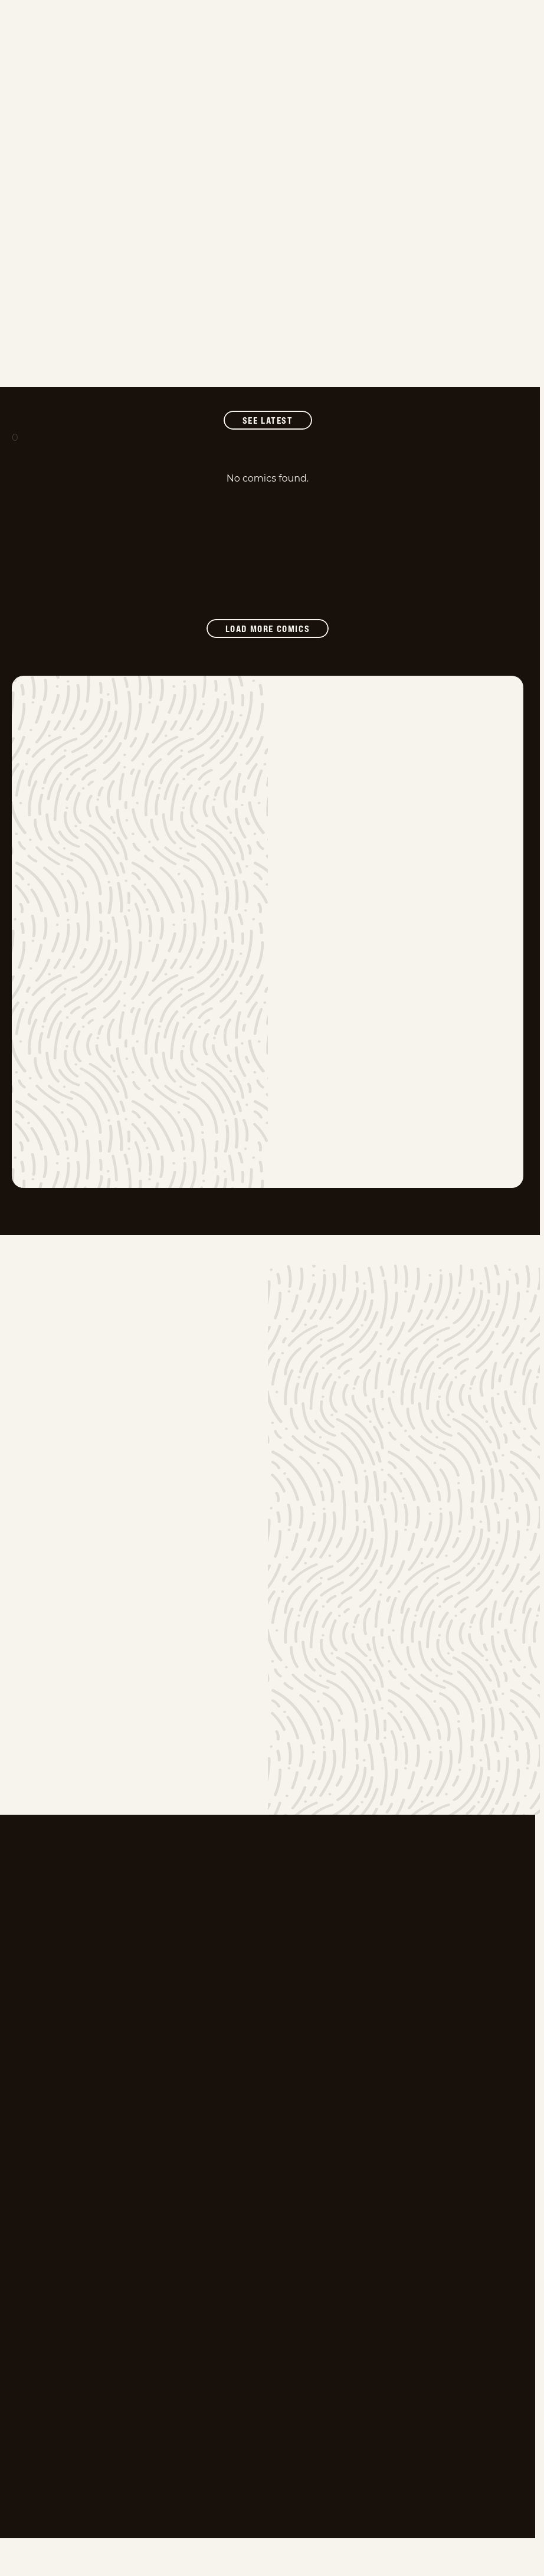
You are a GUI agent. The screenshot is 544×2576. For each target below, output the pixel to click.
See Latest (277, 420)
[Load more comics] (268, 628)
